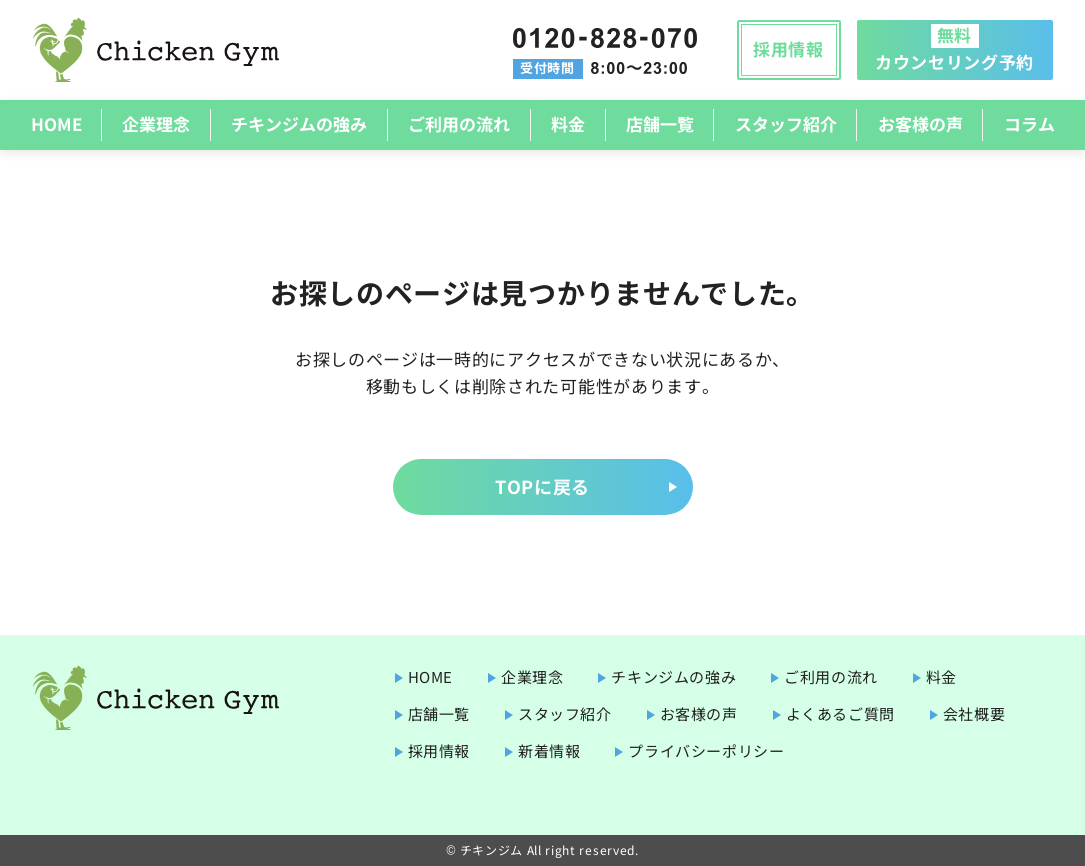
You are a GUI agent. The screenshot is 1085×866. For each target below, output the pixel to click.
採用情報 (788, 48)
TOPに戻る (542, 486)
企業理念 (156, 123)
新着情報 (549, 750)
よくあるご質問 (840, 713)
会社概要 (974, 713)
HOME (56, 123)
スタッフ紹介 (786, 123)
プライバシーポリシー (706, 750)
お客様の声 (920, 123)
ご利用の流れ (459, 123)
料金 (568, 123)
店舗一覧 (660, 123)
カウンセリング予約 (954, 48)
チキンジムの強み (299, 123)
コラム (1029, 123)
